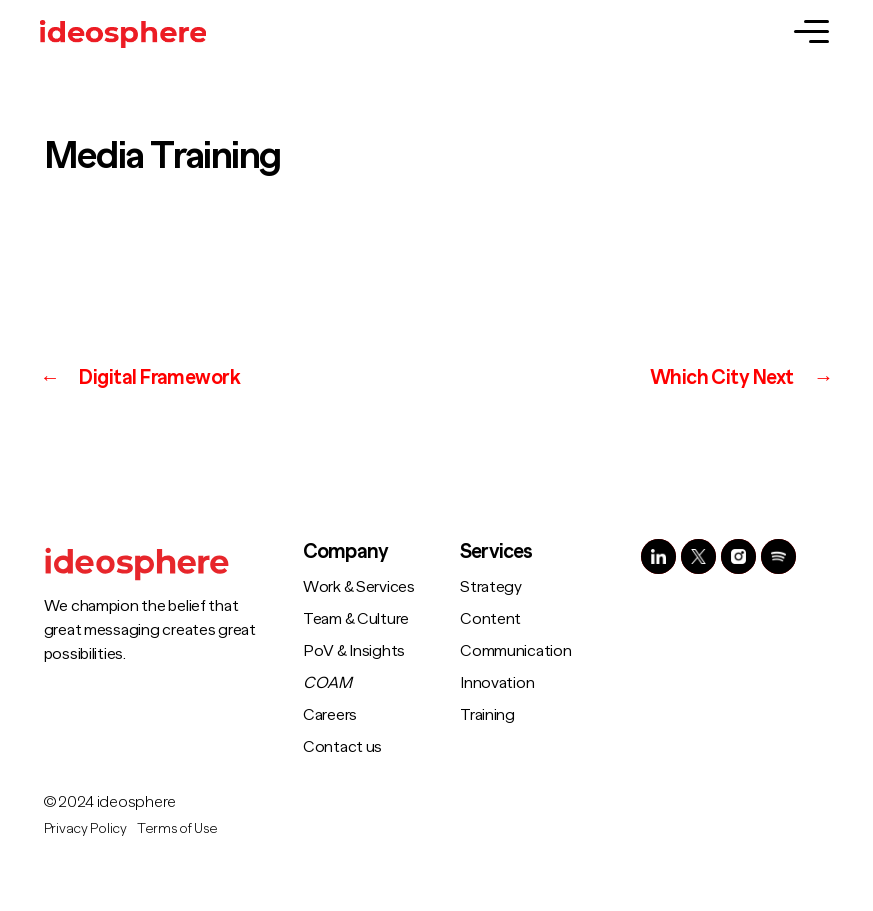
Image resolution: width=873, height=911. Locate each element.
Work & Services (359, 587)
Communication (516, 651)
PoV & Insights (354, 651)
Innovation (497, 683)
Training (487, 715)
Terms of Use (177, 828)
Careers (330, 715)
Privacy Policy (85, 828)
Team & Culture (356, 619)
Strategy (491, 587)
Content (490, 619)
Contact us (342, 747)
